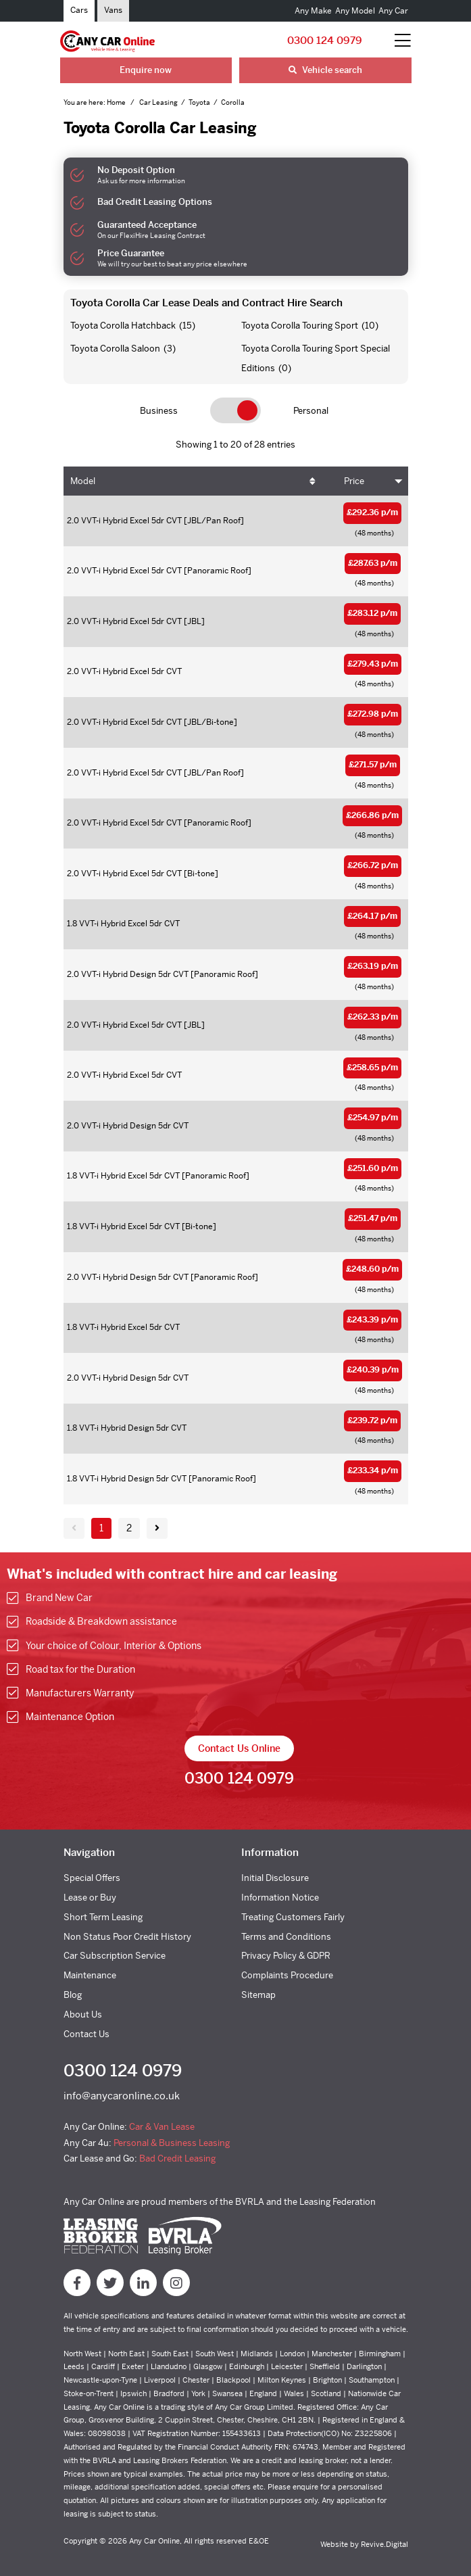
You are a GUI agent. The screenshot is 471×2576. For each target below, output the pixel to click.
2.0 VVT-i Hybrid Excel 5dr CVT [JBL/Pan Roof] (155, 520)
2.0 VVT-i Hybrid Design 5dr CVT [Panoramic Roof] (162, 974)
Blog (73, 1995)
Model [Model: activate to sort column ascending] (82, 481)
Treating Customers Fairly (293, 1917)
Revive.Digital (384, 2544)
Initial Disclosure (275, 1878)
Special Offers (92, 1878)
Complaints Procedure (287, 1975)
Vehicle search (325, 70)
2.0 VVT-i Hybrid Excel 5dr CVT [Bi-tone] (142, 873)
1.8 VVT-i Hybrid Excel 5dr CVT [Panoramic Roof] (158, 1175)
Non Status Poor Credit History (127, 1936)
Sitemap (258, 1995)
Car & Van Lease (162, 2126)
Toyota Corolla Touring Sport (299, 325)
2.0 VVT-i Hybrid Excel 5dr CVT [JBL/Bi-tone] (152, 722)
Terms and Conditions (286, 1936)
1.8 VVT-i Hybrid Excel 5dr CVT (123, 923)
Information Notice (280, 1897)
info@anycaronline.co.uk (122, 2095)
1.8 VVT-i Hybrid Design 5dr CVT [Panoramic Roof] (161, 1478)
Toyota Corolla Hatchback (123, 325)
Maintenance (90, 1975)
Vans (113, 10)
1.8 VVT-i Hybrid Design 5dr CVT (127, 1428)
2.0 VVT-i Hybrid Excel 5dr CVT (124, 671)
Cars (79, 10)
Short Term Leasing (103, 1917)
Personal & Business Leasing (172, 2143)
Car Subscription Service (115, 1955)
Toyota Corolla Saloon (115, 348)
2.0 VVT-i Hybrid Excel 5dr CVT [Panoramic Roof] (159, 570)
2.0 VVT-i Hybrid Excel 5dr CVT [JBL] (136, 621)
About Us (83, 2014)
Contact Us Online (239, 1748)
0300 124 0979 (324, 40)
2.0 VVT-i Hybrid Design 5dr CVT (128, 1125)
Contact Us (86, 2034)
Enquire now (146, 70)
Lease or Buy (90, 1897)
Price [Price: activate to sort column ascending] (354, 481)
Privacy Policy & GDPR (285, 1955)
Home (117, 102)
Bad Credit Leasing (177, 2158)
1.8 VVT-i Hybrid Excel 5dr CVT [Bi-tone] (141, 1226)
